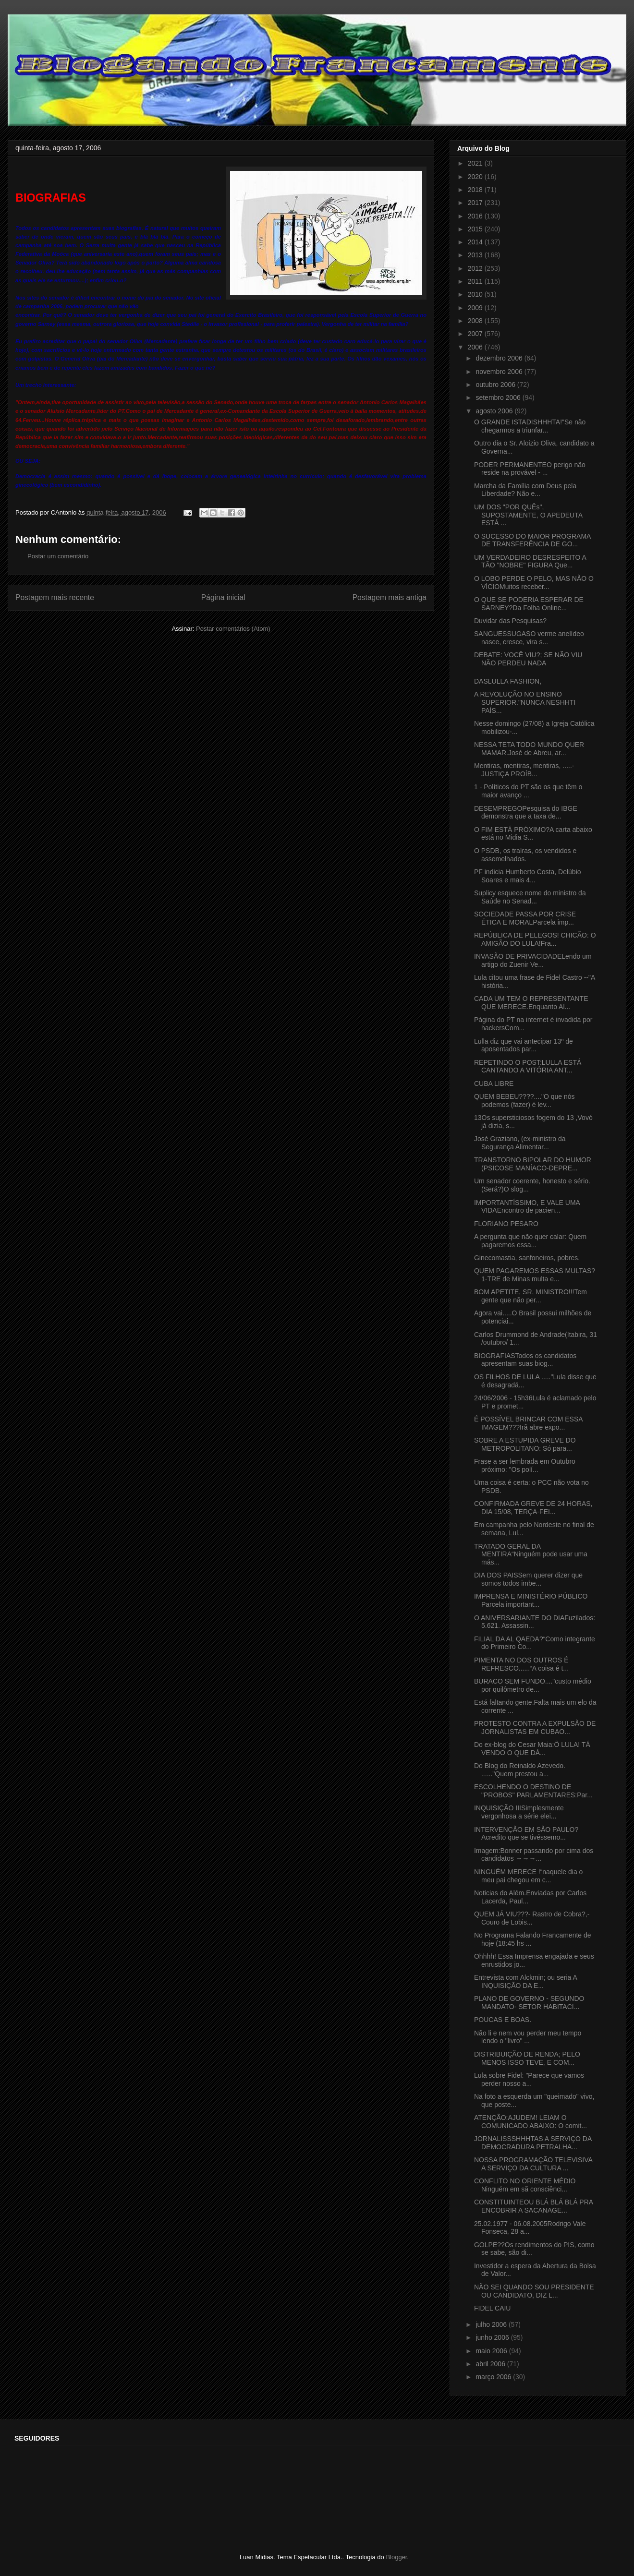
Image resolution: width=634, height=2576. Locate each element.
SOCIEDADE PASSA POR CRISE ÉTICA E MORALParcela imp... (525, 918)
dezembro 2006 (500, 358)
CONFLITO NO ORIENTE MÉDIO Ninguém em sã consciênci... (524, 2185)
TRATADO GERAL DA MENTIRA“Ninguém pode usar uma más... (530, 1554)
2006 (476, 347)
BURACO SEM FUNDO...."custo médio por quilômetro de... (532, 1685)
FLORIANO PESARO (506, 1224)
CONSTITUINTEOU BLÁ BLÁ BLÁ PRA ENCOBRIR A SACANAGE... (533, 2206)
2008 (476, 321)
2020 (476, 177)
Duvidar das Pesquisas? (510, 621)
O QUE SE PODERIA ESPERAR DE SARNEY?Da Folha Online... (529, 604)
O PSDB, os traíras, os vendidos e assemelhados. (525, 855)
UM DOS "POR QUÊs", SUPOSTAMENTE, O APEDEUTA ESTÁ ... (528, 515)
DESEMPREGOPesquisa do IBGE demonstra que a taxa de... (525, 812)
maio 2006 (492, 2351)
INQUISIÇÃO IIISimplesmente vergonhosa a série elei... (519, 1812)
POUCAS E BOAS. (502, 2019)
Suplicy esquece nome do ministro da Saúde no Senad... (530, 897)
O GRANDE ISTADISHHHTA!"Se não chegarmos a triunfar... (529, 426)
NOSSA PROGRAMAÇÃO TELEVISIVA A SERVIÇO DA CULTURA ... (533, 2164)
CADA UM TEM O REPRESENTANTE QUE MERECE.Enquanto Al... (531, 1003)
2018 (476, 189)
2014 (476, 242)
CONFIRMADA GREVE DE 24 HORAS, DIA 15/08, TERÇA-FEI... (533, 1508)
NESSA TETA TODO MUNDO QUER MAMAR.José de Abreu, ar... (529, 749)
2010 (476, 294)
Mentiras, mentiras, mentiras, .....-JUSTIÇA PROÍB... (524, 770)
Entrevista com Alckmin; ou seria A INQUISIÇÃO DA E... (525, 1981)
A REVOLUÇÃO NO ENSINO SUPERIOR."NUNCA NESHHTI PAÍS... (524, 702)
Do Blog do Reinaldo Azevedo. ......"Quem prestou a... (519, 1770)
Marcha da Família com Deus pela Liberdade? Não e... (525, 490)
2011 (476, 281)
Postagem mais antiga (390, 597)
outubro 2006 (496, 384)
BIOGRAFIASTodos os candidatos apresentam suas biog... (525, 1360)
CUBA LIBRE (493, 1083)
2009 (476, 308)
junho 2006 (493, 2337)
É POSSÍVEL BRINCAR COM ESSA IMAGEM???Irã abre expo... (528, 1423)
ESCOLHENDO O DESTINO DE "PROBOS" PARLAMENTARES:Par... (533, 1791)
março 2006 (494, 2377)
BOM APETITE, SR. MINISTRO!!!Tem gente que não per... (530, 1296)
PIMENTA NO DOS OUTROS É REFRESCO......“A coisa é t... (521, 1664)
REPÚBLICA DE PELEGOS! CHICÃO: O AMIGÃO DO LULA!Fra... (535, 939)
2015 (476, 229)
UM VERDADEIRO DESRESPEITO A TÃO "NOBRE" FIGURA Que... (530, 561)
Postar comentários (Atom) (233, 628)
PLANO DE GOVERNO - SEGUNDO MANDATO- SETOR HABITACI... (529, 2002)
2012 (476, 268)
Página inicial (223, 597)
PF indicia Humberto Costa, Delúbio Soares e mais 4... (527, 876)
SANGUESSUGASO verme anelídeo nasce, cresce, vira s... (529, 638)
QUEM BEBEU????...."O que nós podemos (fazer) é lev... (524, 1100)
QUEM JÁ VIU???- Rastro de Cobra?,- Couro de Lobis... (531, 1918)
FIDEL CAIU (492, 2308)
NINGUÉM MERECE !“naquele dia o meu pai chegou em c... (528, 1876)
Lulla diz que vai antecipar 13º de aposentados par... (523, 1045)
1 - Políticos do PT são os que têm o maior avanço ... (528, 791)
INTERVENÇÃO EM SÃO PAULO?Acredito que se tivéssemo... (526, 1834)
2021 (476, 163)
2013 (476, 255)
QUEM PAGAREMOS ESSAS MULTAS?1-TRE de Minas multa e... (534, 1275)
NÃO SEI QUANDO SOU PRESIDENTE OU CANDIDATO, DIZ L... (534, 2291)
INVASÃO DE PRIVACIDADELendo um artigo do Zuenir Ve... (533, 960)
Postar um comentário (57, 556)
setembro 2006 (499, 397)
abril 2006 (491, 2364)
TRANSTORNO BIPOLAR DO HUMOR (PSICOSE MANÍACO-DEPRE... (532, 1164)
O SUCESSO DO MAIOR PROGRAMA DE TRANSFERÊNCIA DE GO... (532, 540)
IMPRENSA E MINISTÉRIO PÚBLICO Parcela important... (531, 1600)
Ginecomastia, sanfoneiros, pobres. (527, 1258)
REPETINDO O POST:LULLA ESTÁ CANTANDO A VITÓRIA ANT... (527, 1066)
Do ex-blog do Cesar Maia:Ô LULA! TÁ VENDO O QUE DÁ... (532, 1749)
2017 (476, 202)
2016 (476, 216)
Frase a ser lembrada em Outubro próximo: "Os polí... (524, 1465)
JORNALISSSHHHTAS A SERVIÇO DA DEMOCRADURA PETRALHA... (533, 2143)
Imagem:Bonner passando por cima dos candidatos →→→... (533, 1855)
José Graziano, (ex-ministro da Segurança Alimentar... (520, 1143)
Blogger (396, 2557)
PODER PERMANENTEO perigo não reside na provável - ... (529, 469)
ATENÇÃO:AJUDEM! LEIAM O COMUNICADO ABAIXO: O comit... (530, 2122)
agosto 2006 (495, 411)
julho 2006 (492, 2324)
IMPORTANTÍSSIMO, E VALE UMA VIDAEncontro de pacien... (527, 1207)
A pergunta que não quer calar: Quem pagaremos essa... (530, 1241)
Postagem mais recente (54, 597)
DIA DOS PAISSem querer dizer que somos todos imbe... (528, 1579)
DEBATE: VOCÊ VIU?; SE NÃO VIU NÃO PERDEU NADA (528, 659)
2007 (476, 333)
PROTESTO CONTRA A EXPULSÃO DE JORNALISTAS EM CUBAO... (535, 1727)
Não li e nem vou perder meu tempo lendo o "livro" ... (527, 2037)
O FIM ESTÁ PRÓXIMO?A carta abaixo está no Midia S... (533, 834)
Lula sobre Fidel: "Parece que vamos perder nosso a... (529, 2079)
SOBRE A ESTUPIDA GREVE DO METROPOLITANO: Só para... (525, 1444)
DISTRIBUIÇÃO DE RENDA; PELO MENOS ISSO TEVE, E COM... (527, 2058)
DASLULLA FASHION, (507, 681)
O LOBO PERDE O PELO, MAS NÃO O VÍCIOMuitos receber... (534, 582)
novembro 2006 (500, 371)
